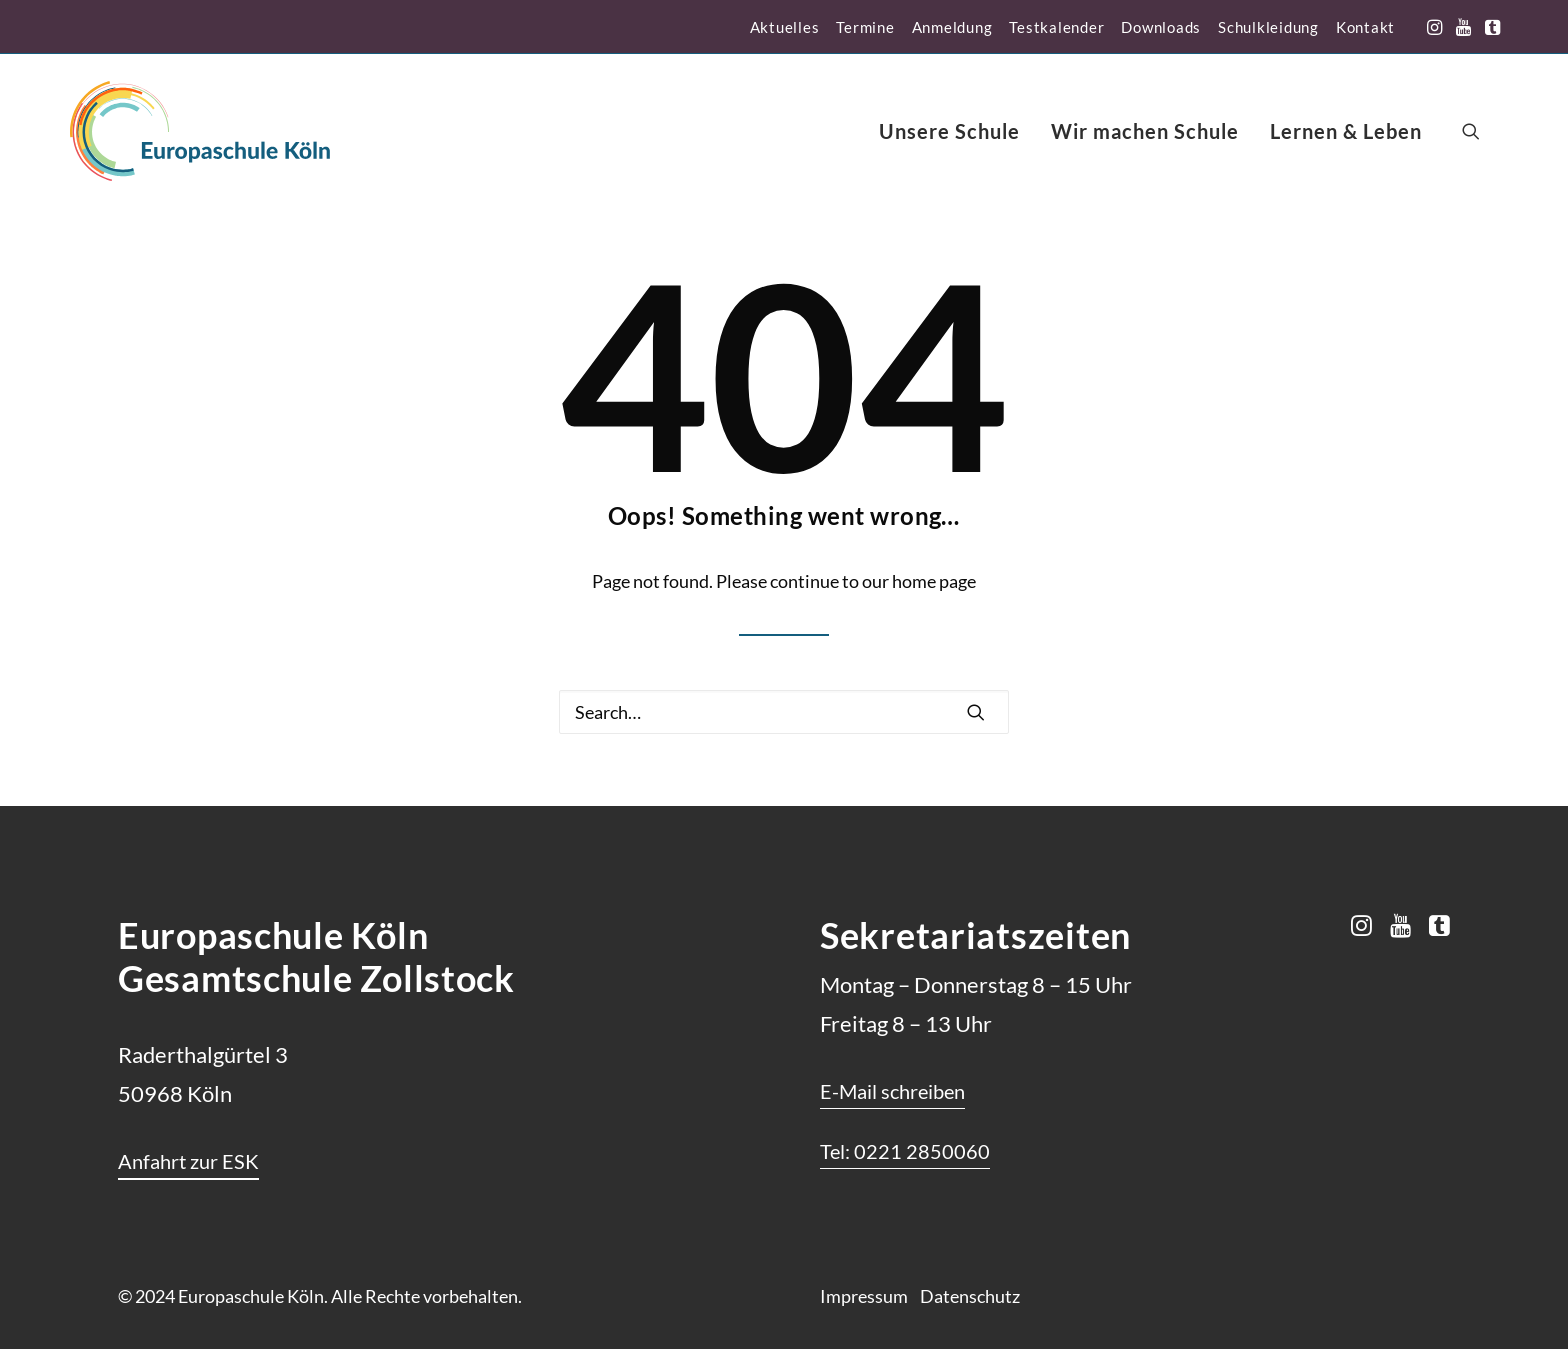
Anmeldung (952, 27)
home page (934, 581)
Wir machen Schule (1145, 131)
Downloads (1161, 27)
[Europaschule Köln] (200, 131)
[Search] (784, 712)
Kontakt (1365, 27)
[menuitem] (785, 27)
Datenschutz (970, 1296)
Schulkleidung (1268, 27)
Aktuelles (785, 27)
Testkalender (1056, 27)
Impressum (864, 1296)
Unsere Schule (949, 131)
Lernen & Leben (1346, 131)
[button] (1434, 27)
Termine (865, 27)
